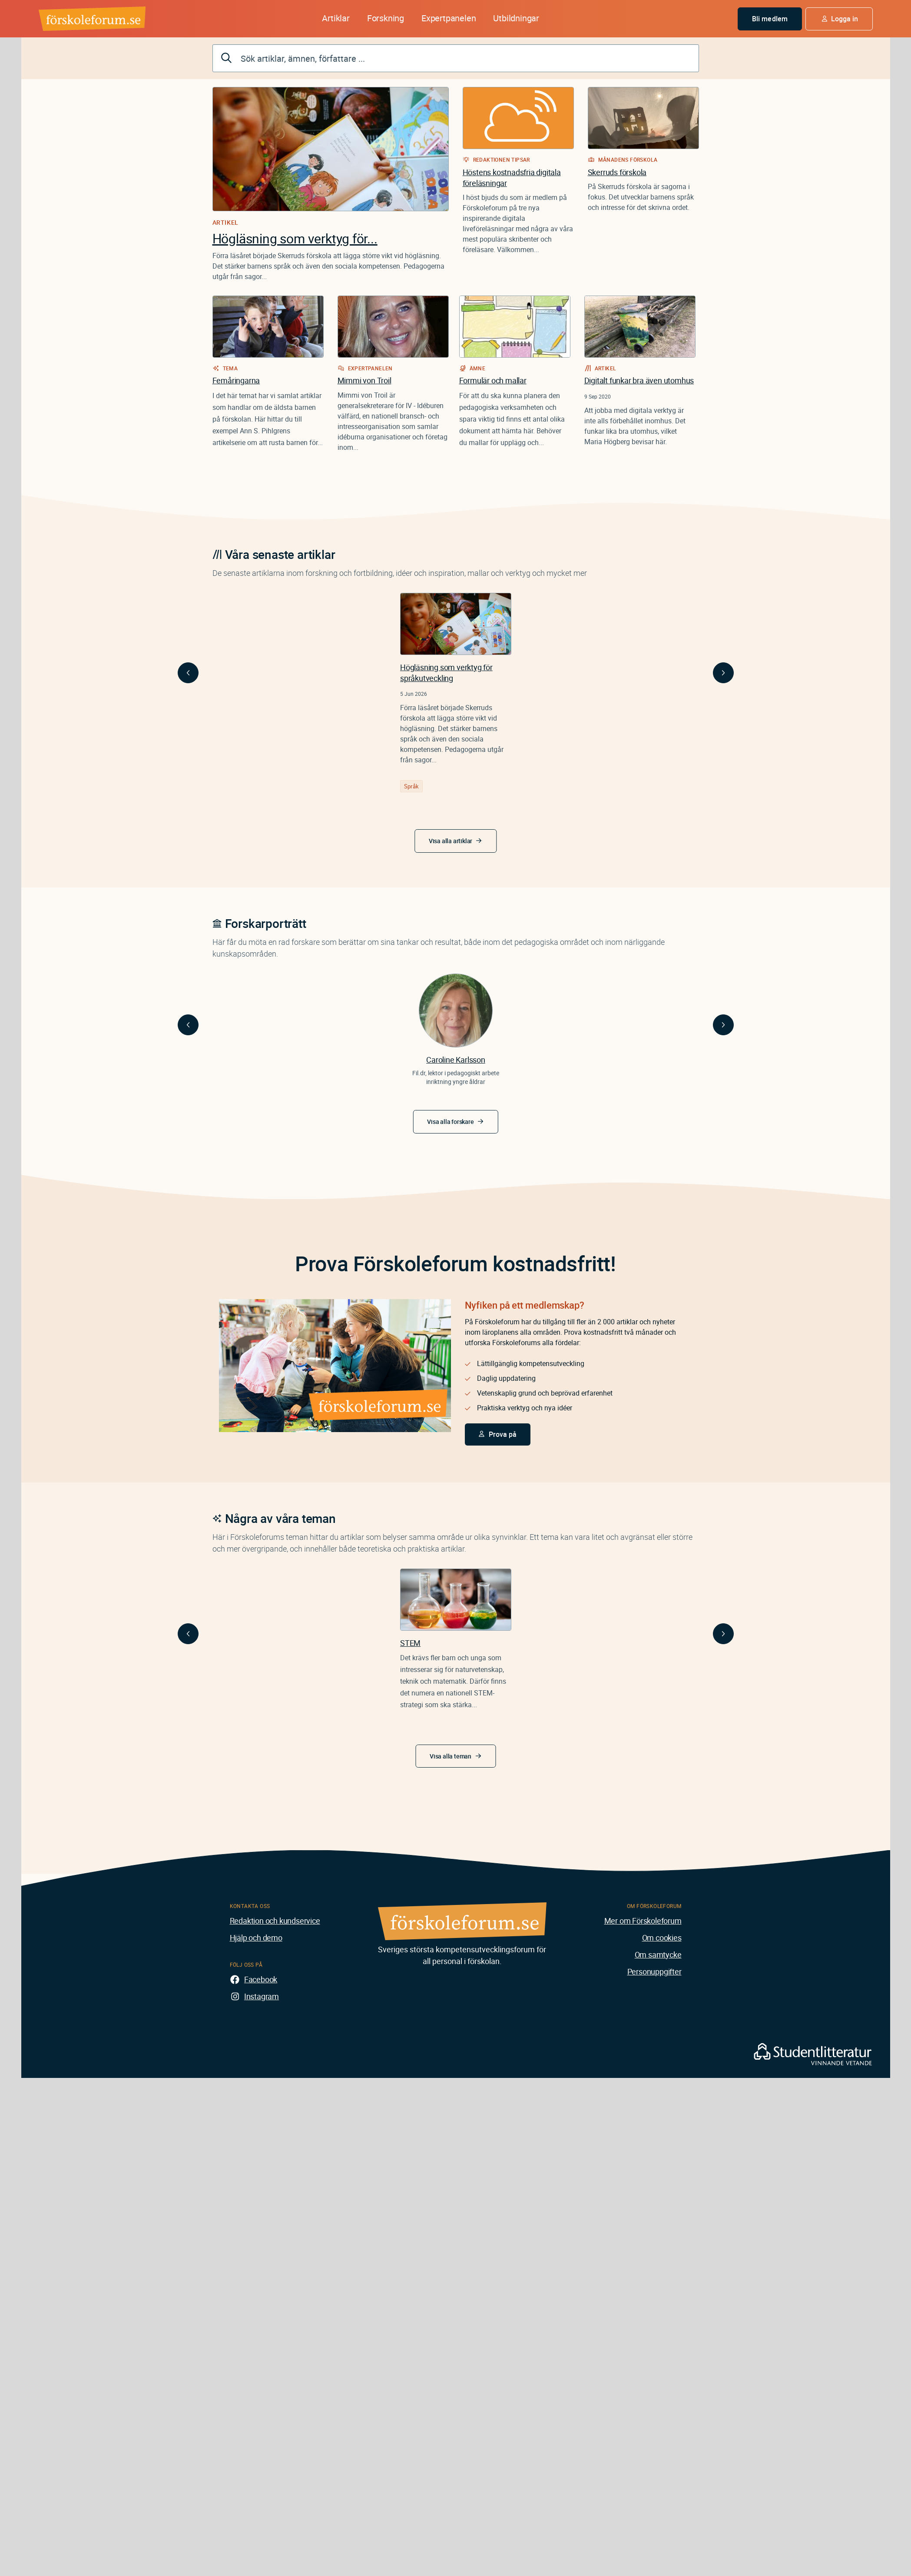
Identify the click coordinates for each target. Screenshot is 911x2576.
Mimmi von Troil (364, 380)
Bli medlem (770, 18)
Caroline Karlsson (455, 1059)
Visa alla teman (450, 1756)
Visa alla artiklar (450, 841)
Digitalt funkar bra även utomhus (639, 380)
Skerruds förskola (617, 172)
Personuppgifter (654, 1971)
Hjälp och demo (256, 1937)
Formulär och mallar (493, 380)
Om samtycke (658, 1954)
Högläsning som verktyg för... (295, 238)
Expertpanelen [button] (448, 18)
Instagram (261, 1996)
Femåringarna (236, 380)
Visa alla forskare (450, 1121)
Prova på (503, 1434)
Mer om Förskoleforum (643, 1920)
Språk (411, 786)
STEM (410, 1643)
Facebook (260, 1979)
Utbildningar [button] (516, 18)
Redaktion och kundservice (275, 1920)
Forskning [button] (385, 18)
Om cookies (662, 1937)
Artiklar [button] (335, 18)
